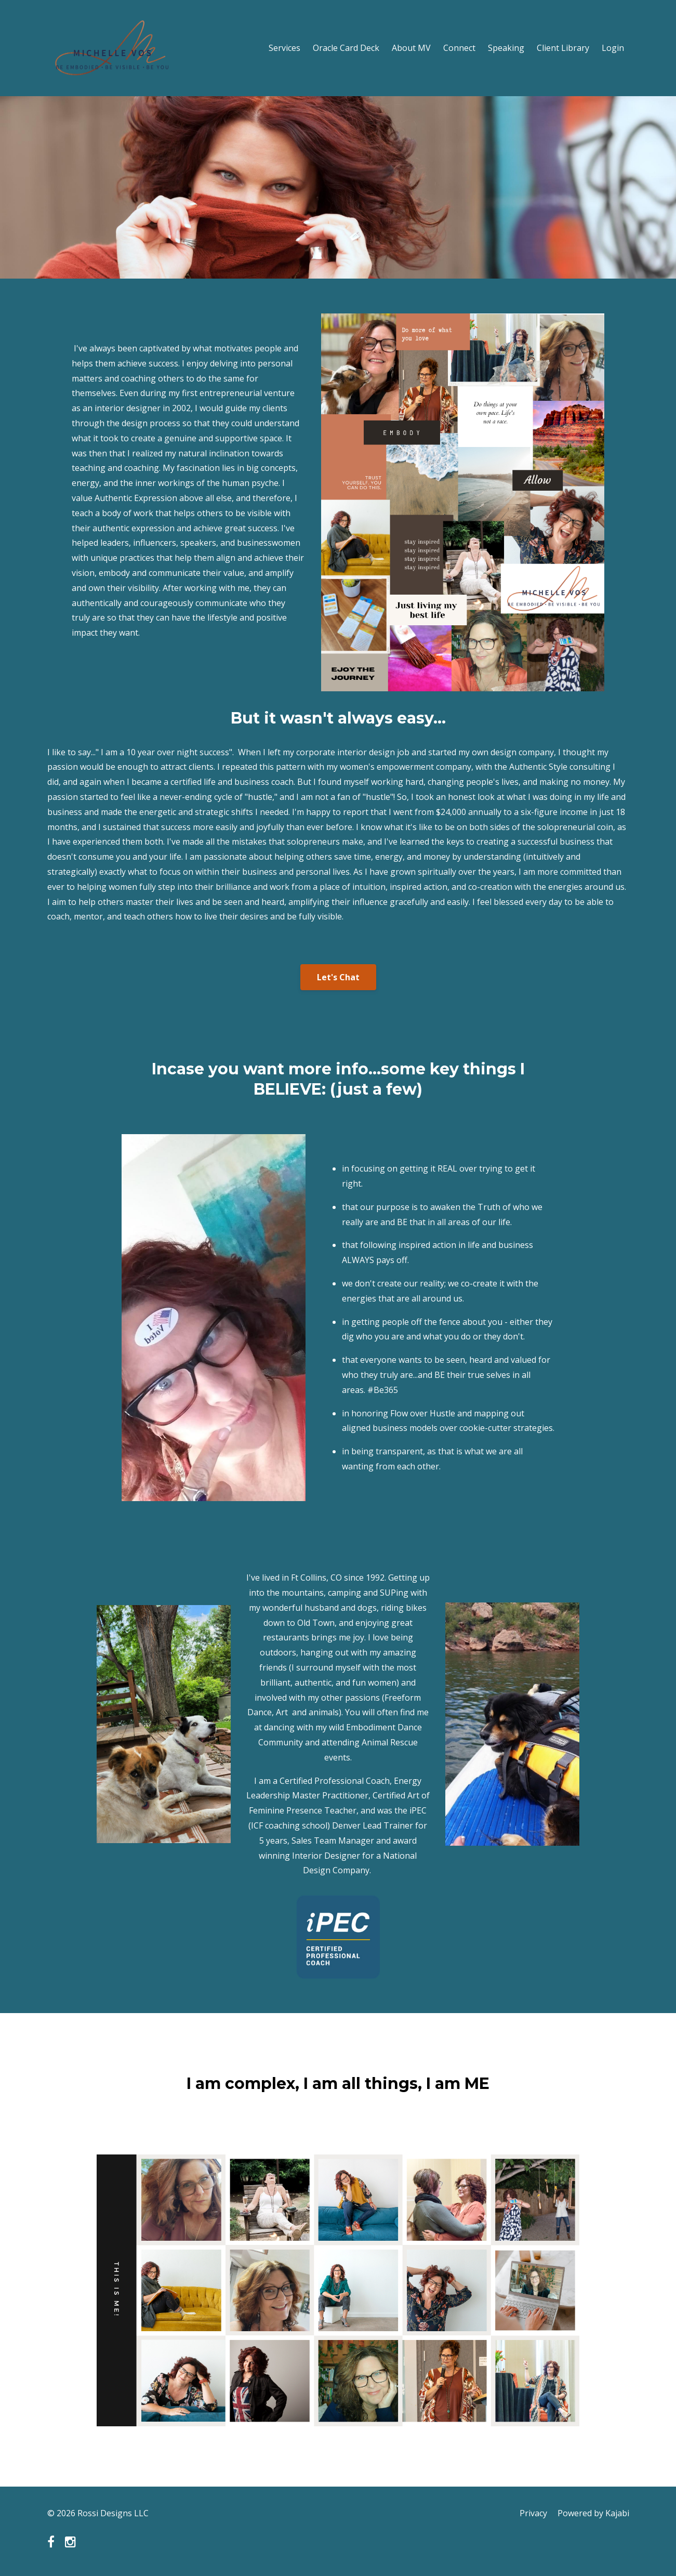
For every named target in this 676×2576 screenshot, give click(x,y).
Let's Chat (338, 977)
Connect (459, 48)
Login (613, 48)
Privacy (533, 2513)
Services (284, 48)
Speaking (506, 48)
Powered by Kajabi (593, 2513)
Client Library (563, 48)
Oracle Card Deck (346, 48)
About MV (411, 48)
